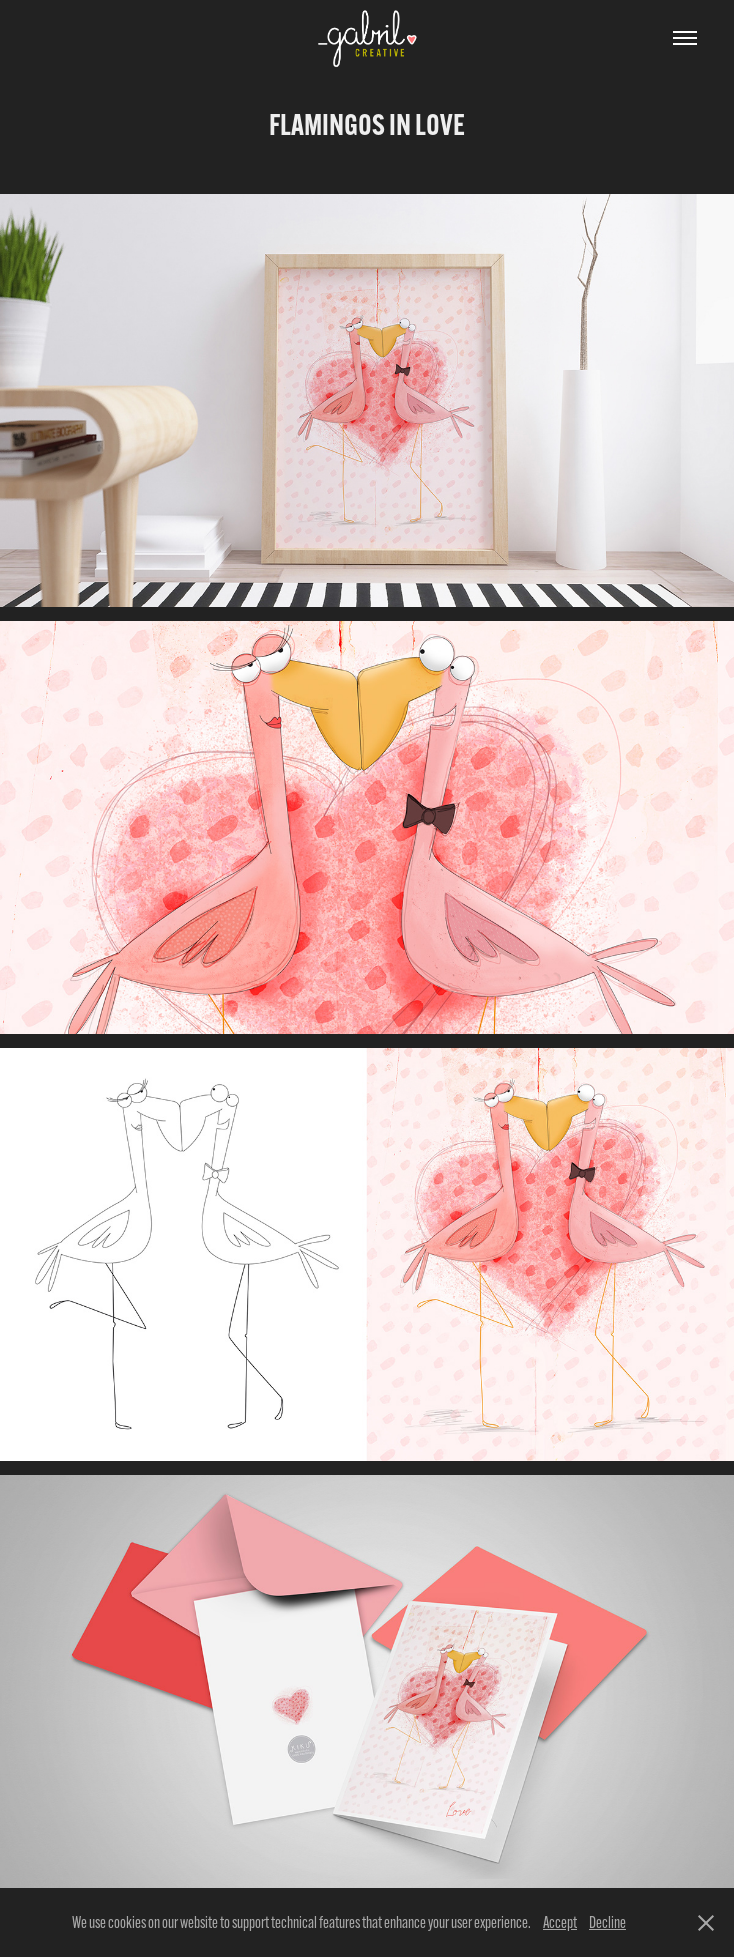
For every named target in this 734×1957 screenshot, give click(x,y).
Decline (607, 1922)
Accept (560, 1922)
